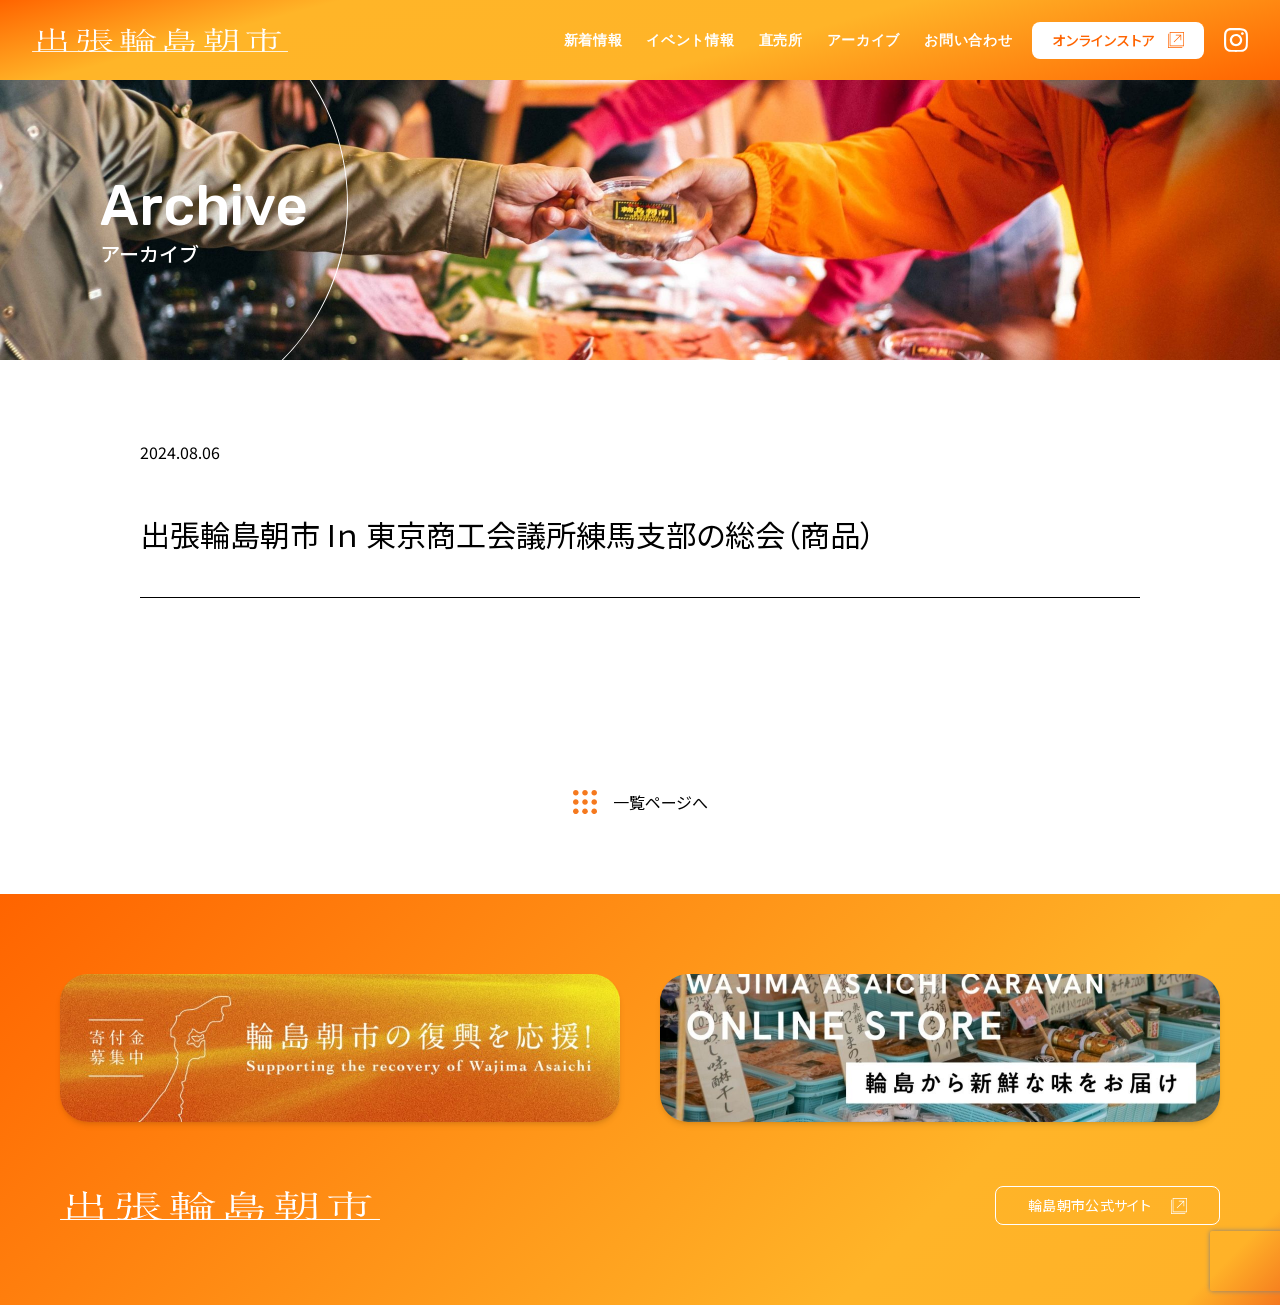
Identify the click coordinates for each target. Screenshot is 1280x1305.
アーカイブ (864, 40)
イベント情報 (690, 40)
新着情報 (593, 40)
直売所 (781, 40)
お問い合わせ (968, 40)
